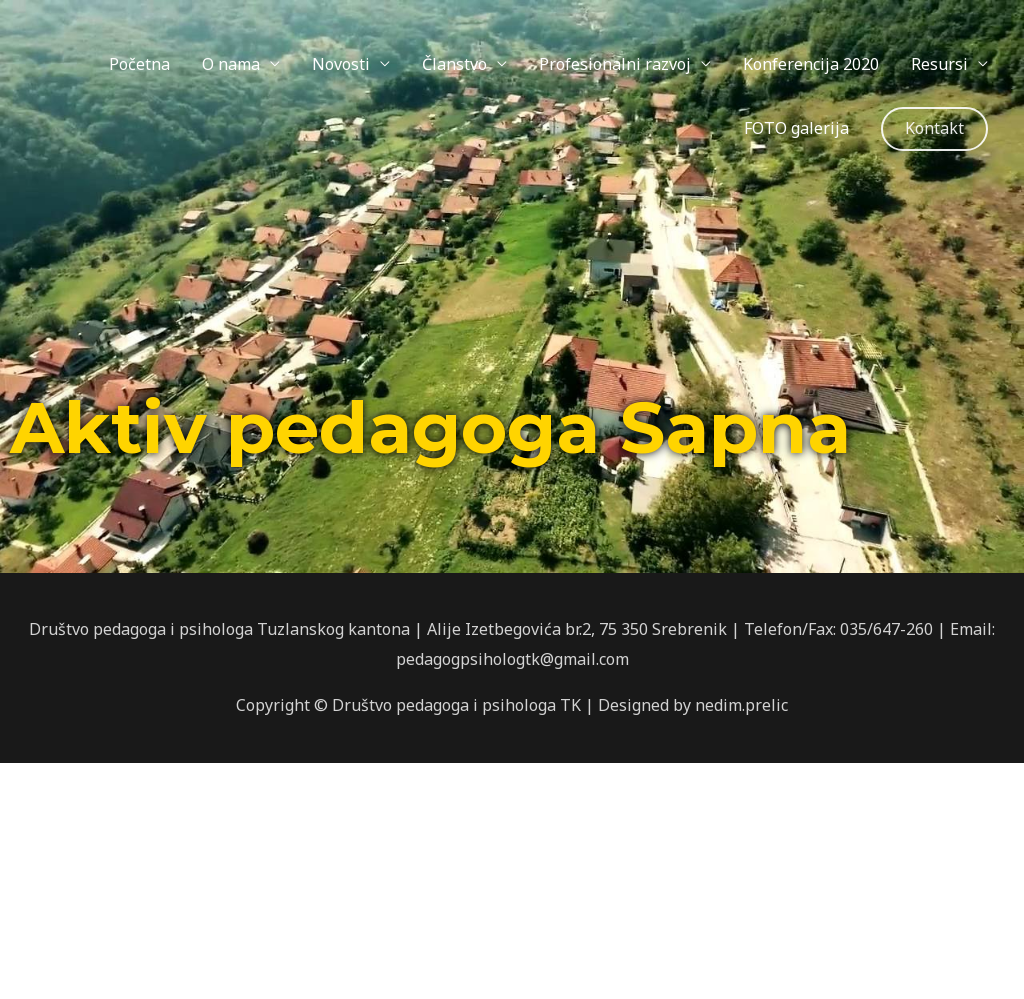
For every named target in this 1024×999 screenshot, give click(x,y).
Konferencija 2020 (811, 64)
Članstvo (454, 64)
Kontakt (934, 128)
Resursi (939, 64)
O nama (231, 64)
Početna (139, 64)
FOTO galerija (796, 128)
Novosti (341, 64)
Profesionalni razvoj (615, 64)
